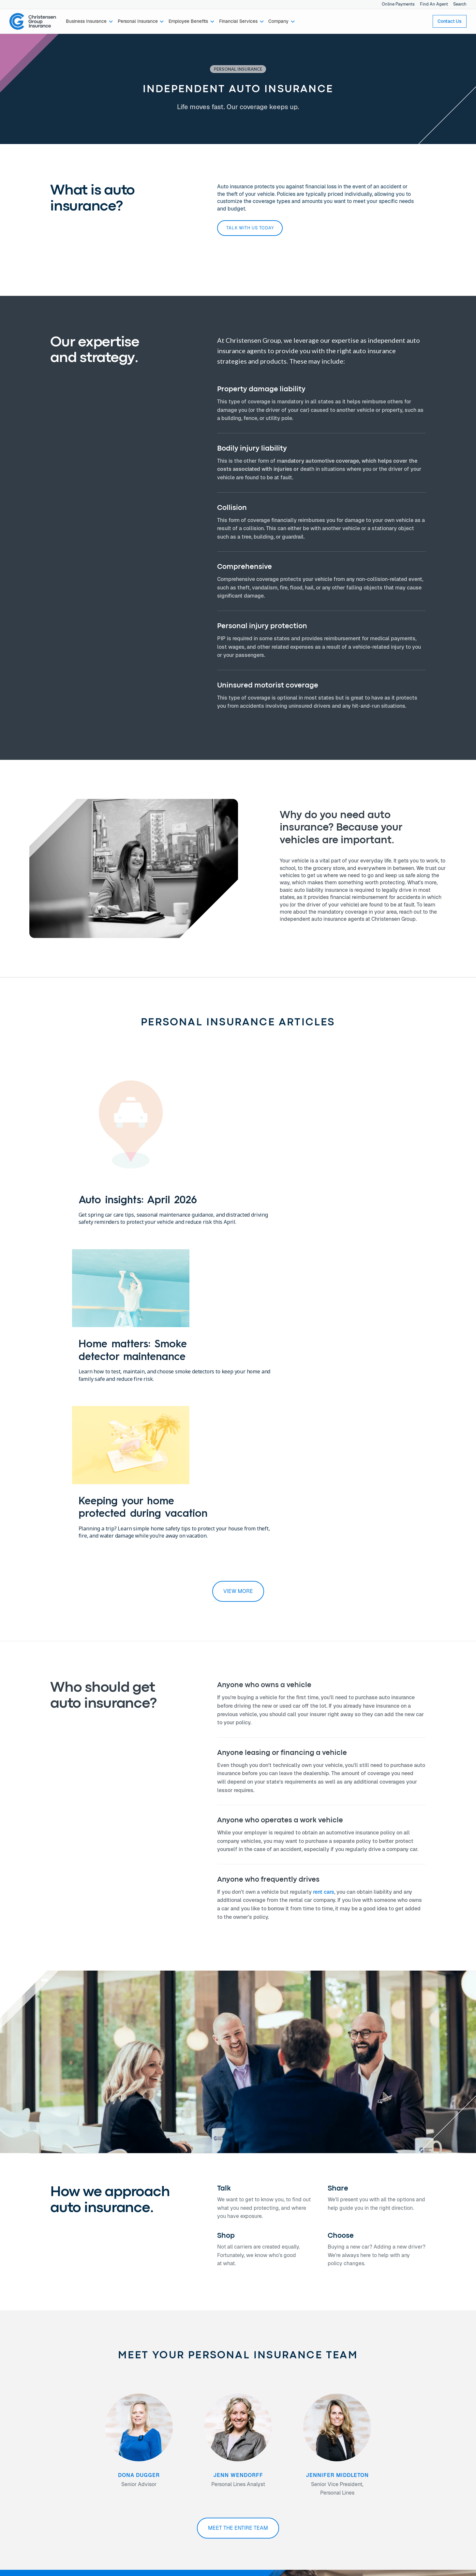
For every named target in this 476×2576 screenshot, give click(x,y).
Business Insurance (39, 2447)
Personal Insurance (39, 2454)
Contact (176, 2447)
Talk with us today (250, 228)
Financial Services (38, 2469)
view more (238, 1297)
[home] (32, 21)
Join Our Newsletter (189, 2469)
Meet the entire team (238, 2234)
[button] (90, 21)
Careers (101, 2462)
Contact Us (450, 21)
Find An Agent (434, 4)
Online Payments (398, 4)
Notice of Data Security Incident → (389, 2462)
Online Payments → (373, 2447)
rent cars (323, 1598)
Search (460, 4)
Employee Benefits (38, 2462)
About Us (102, 2447)
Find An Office (182, 2462)
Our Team (103, 2454)
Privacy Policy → (371, 2454)
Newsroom (104, 2469)
